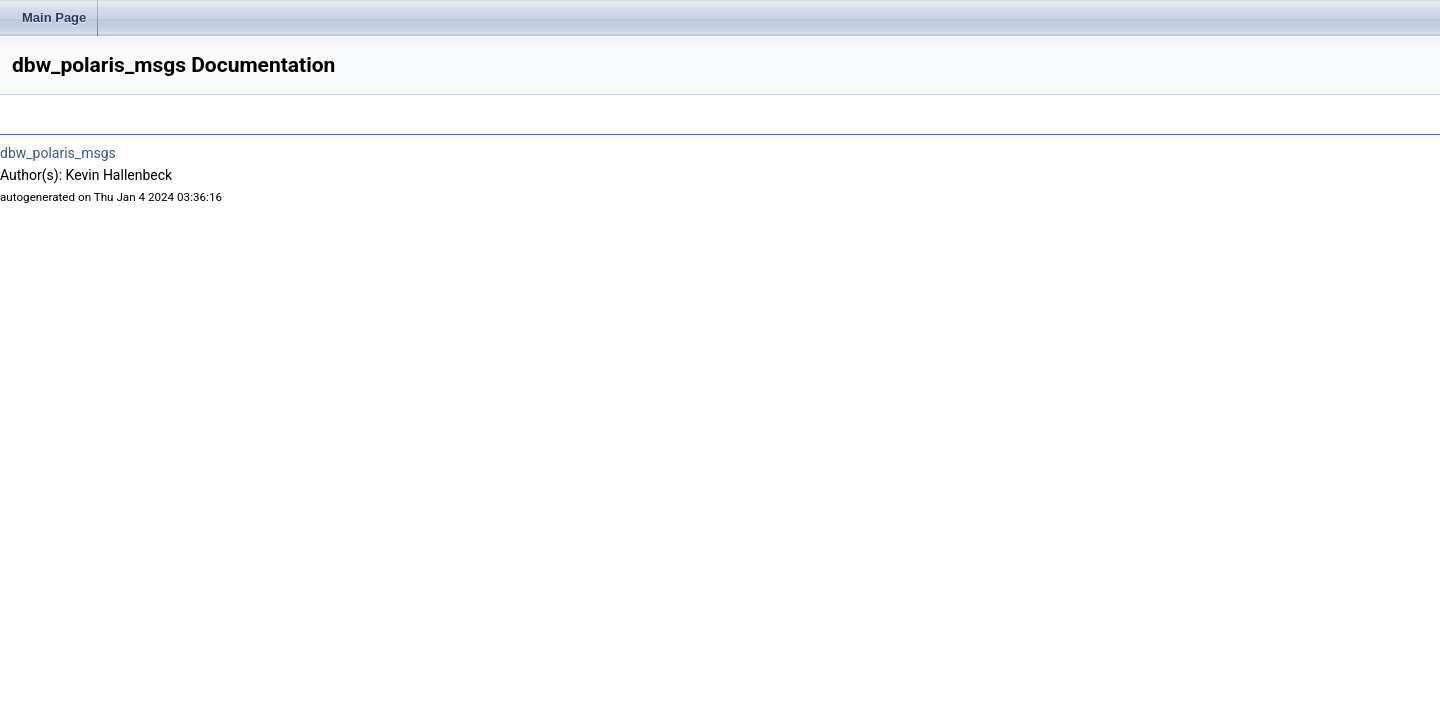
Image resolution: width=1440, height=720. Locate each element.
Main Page (54, 17)
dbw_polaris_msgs (58, 153)
